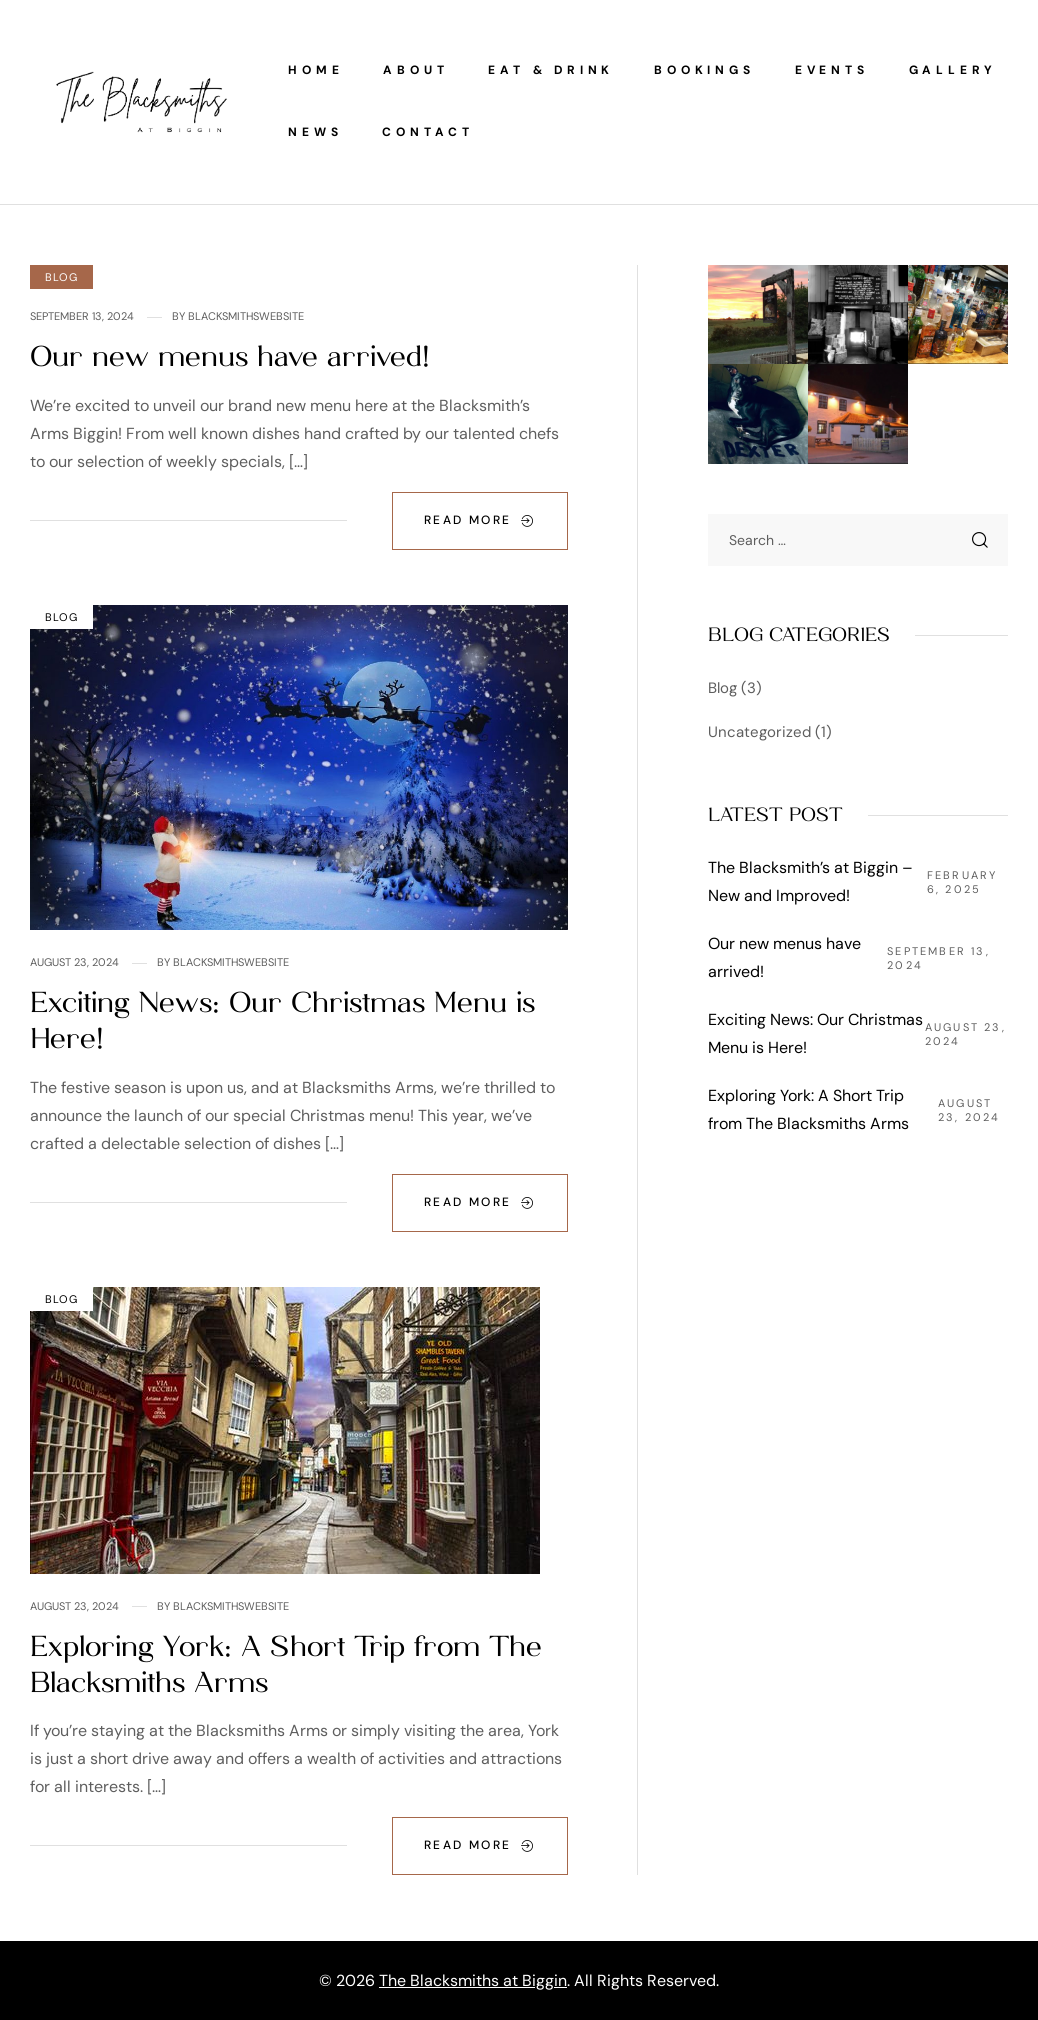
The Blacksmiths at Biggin (473, 1980)
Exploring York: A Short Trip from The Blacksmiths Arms (808, 1109)
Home (315, 70)
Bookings (704, 70)
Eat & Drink (551, 70)
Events (832, 70)
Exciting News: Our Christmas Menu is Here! (815, 1033)
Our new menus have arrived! (230, 357)
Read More (480, 520)
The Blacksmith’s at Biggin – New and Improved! (810, 881)
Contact (428, 132)
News (315, 132)
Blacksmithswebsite (246, 316)
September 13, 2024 (82, 316)
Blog (61, 277)
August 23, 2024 (74, 962)
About (415, 70)
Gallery (953, 70)
